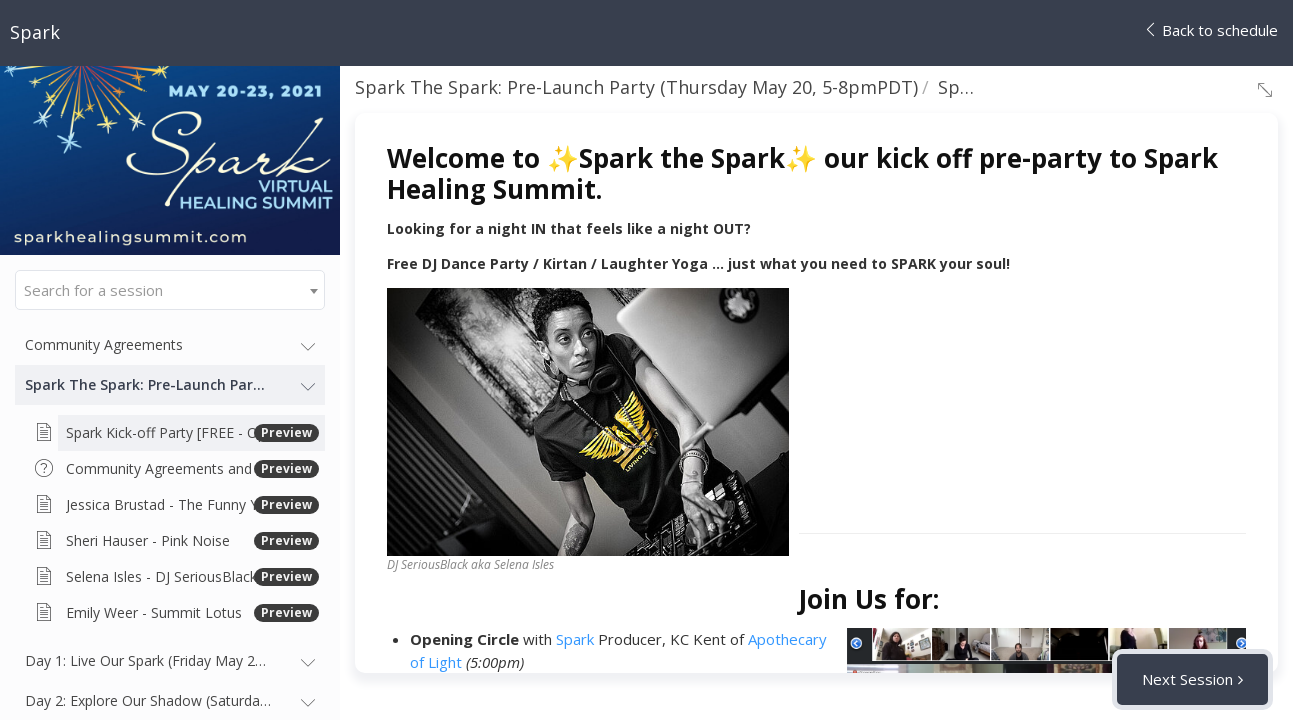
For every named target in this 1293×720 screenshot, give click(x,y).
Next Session (1187, 679)
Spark (575, 639)
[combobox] (170, 290)
